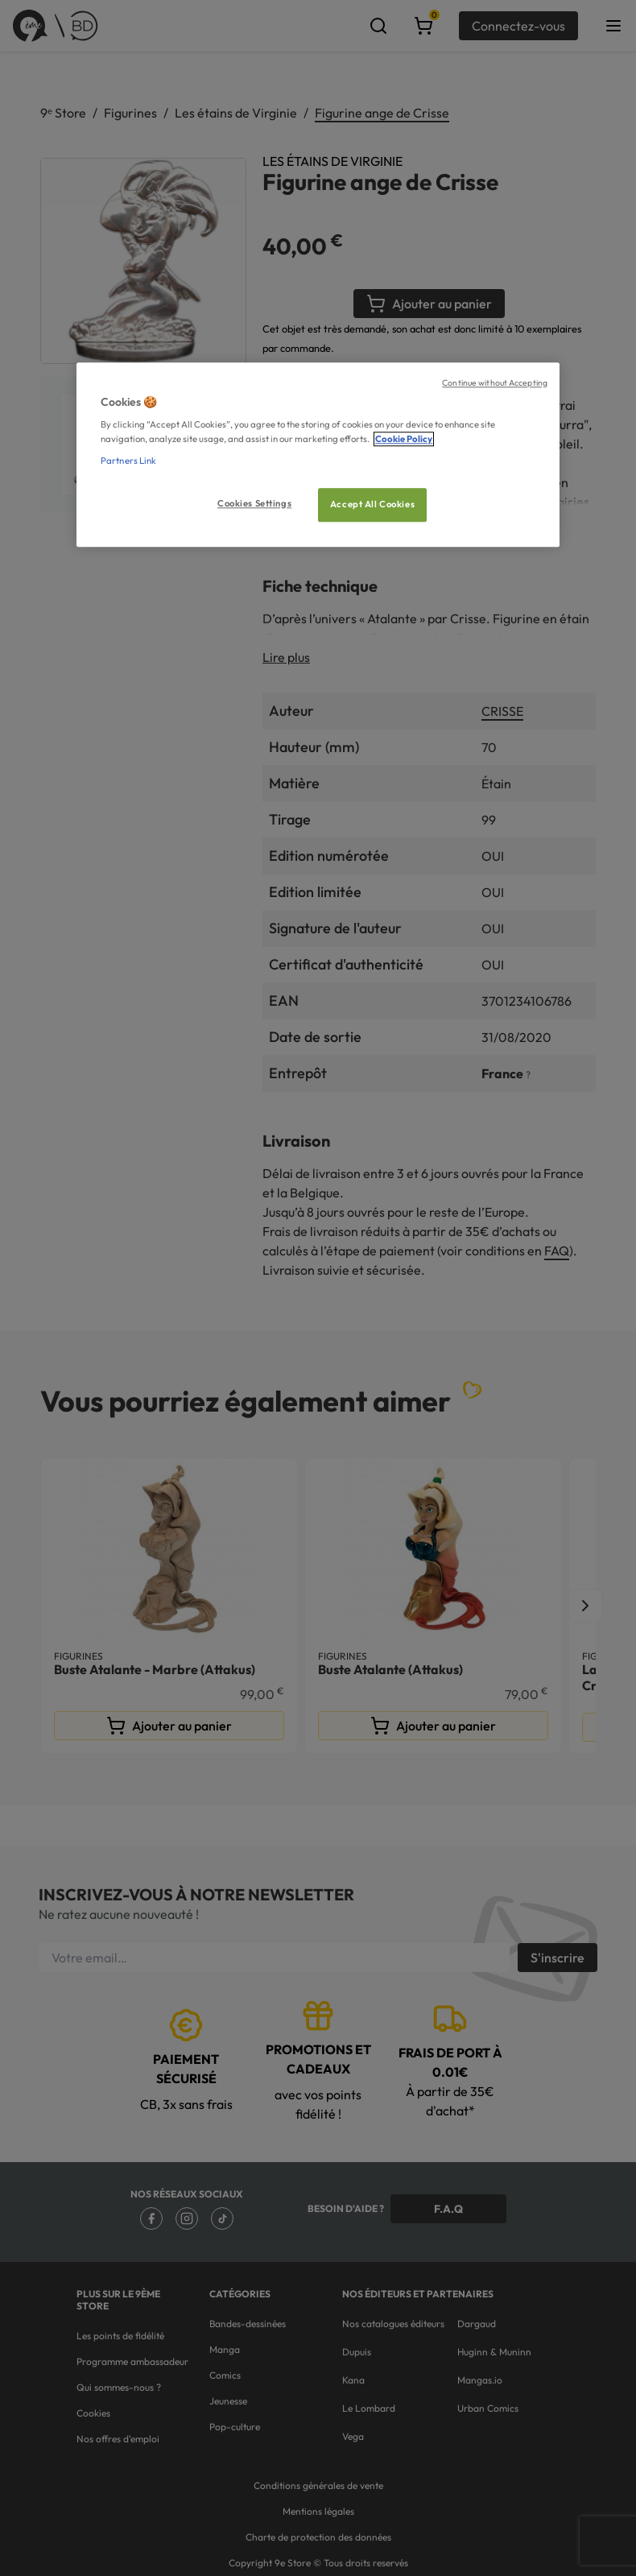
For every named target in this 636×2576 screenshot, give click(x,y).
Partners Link (128, 460)
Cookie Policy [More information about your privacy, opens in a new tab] (403, 438)
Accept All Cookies (372, 504)
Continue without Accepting (494, 382)
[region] (318, 454)
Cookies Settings (254, 503)
